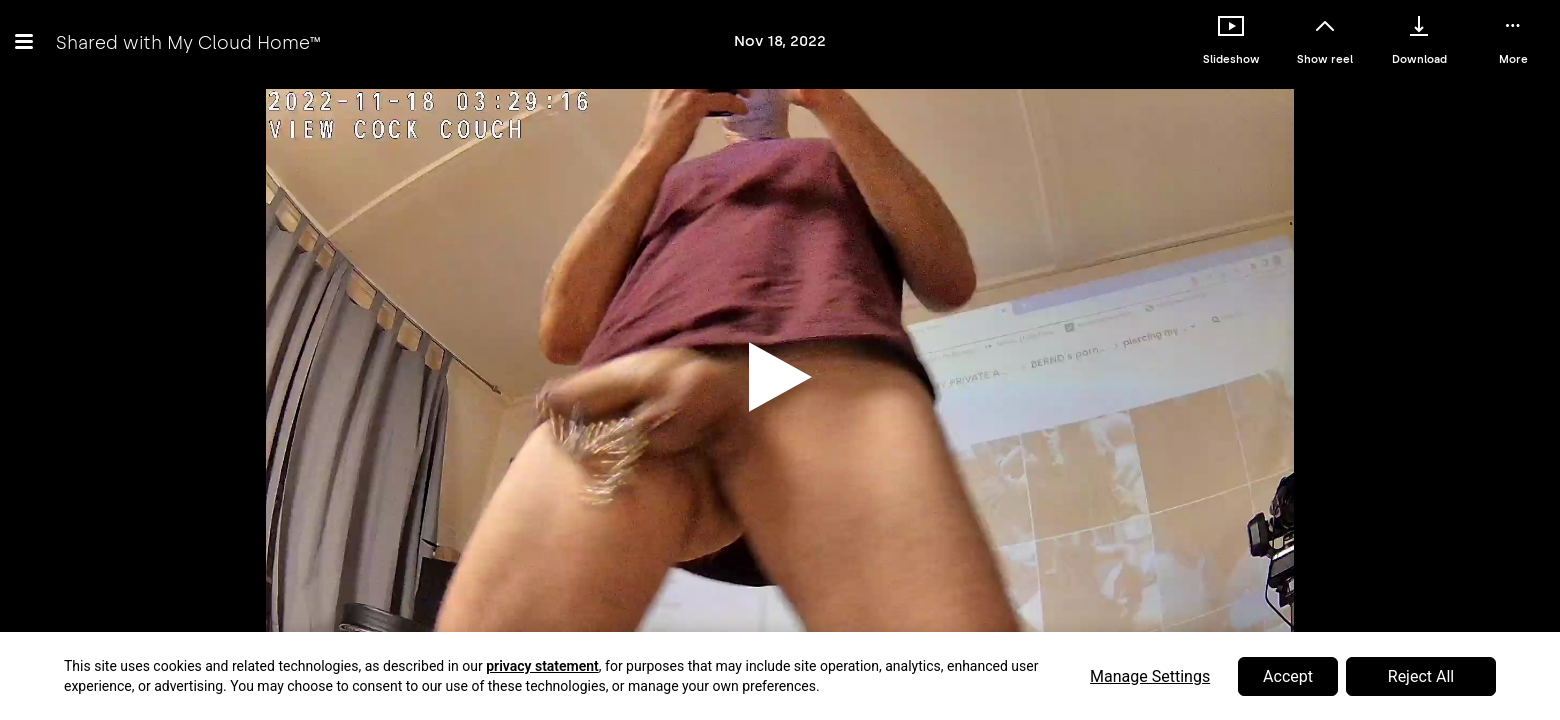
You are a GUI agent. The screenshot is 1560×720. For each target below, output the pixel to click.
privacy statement (542, 666)
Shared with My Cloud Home (188, 42)
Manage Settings (1150, 676)
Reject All (1421, 676)
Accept (1288, 676)
